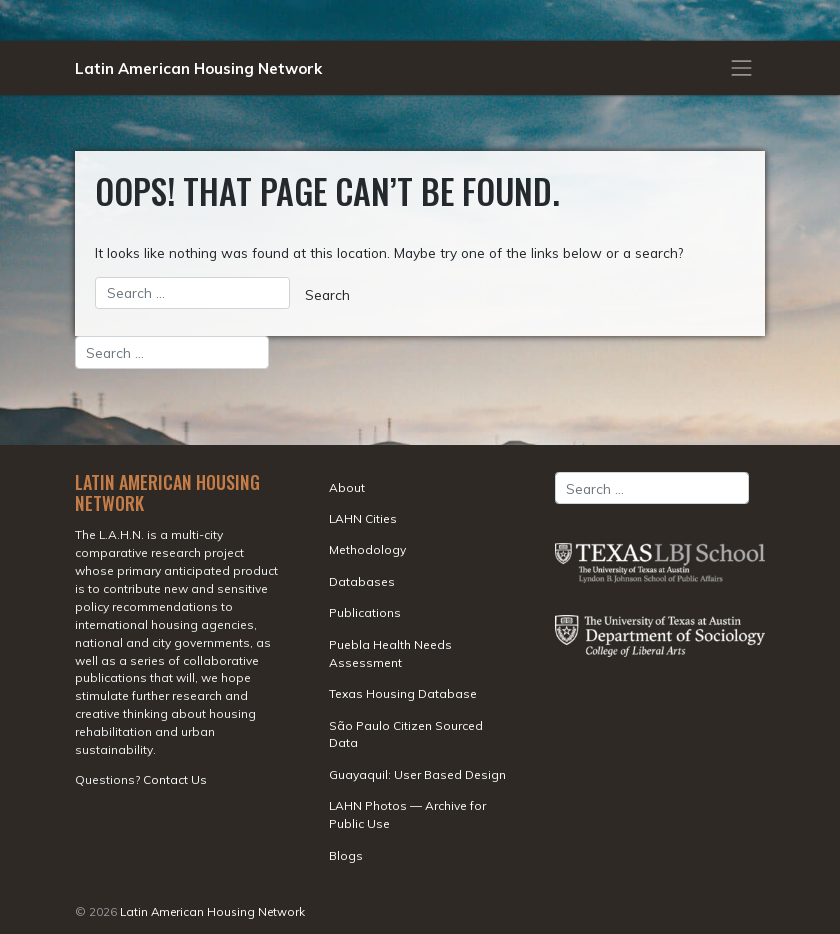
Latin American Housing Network (198, 68)
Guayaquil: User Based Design (417, 774)
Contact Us (175, 779)
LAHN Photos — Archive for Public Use (407, 814)
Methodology (367, 549)
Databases (362, 581)
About (347, 487)
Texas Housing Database (403, 693)
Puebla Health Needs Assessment (390, 653)
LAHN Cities (363, 518)
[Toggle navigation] (742, 68)
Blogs (346, 855)
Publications (365, 612)
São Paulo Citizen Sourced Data (406, 734)
